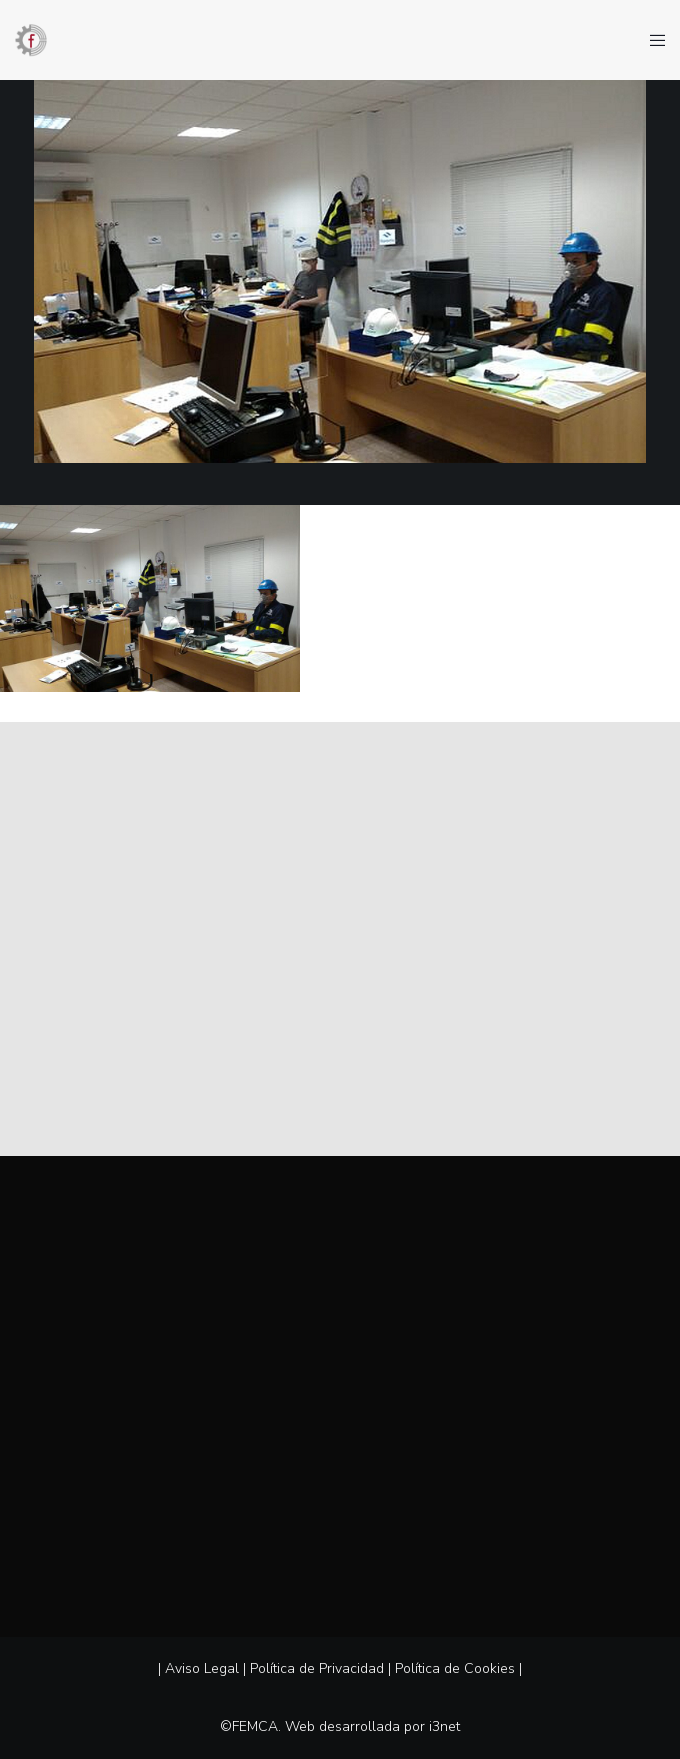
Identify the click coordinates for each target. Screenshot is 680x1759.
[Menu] (651, 40)
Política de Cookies (455, 1668)
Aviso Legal (202, 1668)
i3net (444, 1726)
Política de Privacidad (317, 1668)
